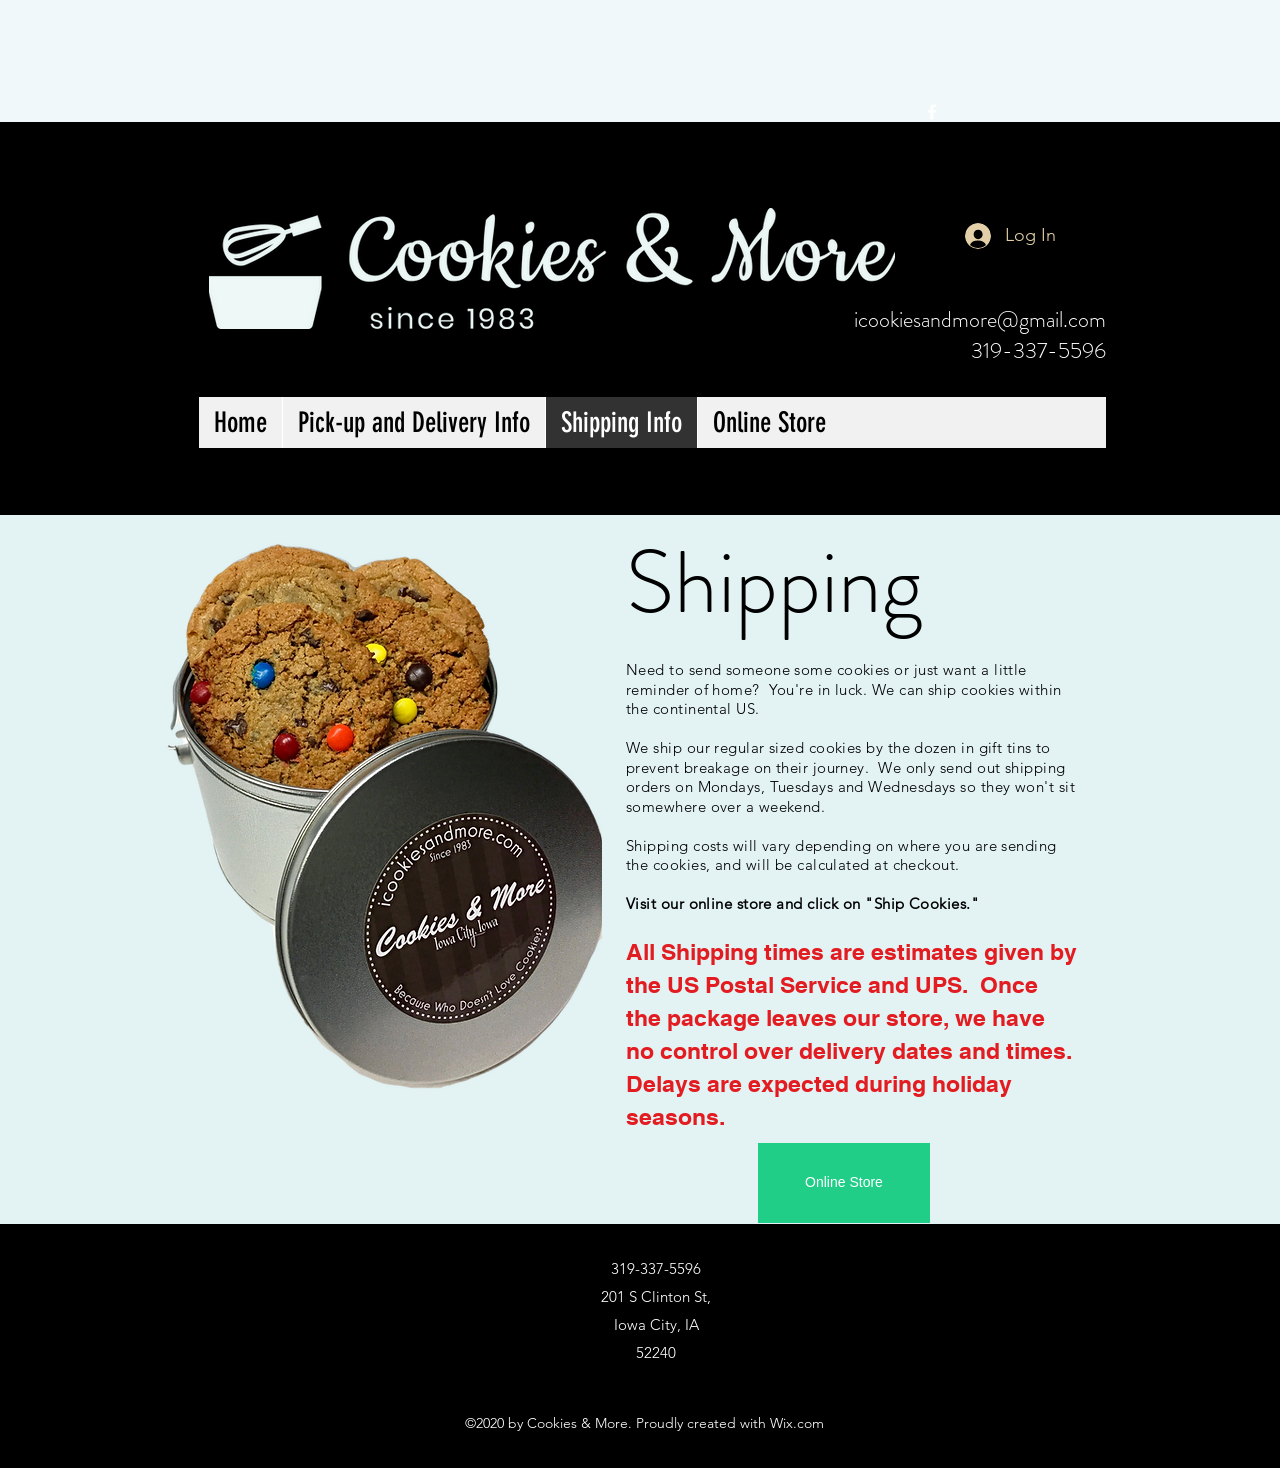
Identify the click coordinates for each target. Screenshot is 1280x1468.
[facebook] (932, 112)
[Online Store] (844, 1183)
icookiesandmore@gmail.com (980, 319)
